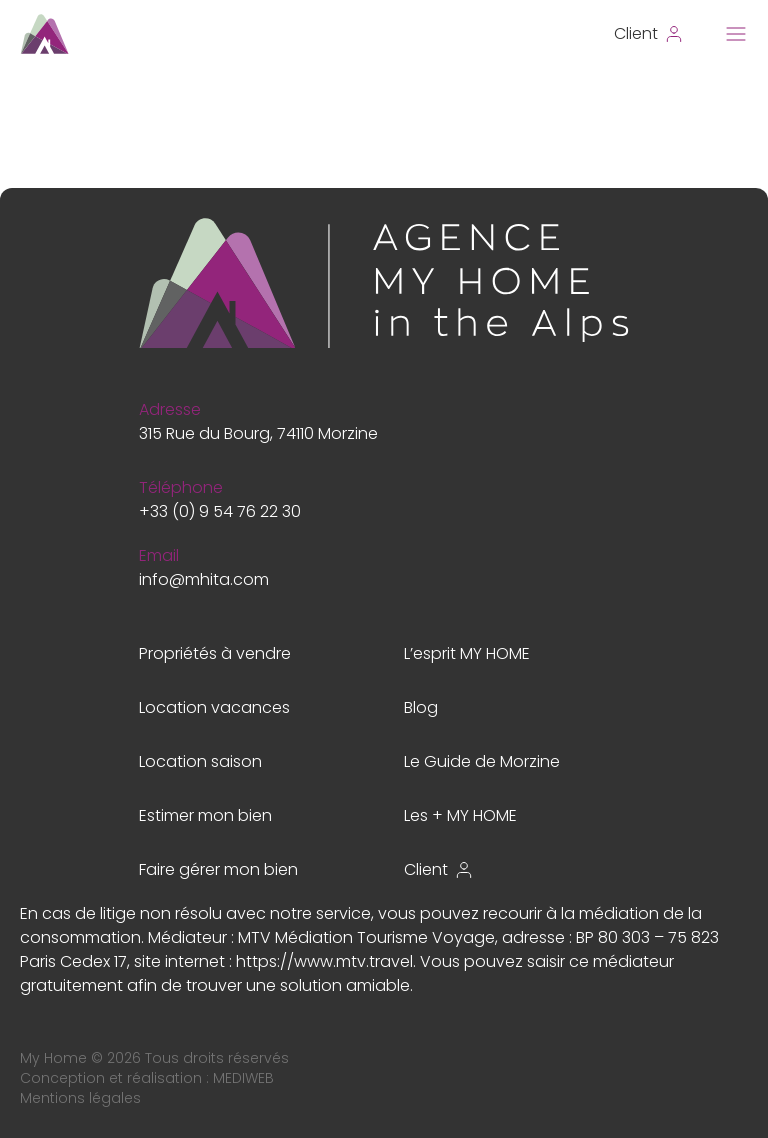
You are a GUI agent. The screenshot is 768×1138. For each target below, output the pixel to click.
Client (439, 869)
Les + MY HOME (460, 815)
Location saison (200, 761)
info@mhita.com (204, 579)
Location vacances (214, 707)
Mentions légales (80, 1098)
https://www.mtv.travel (324, 961)
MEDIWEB (243, 1078)
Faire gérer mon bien (218, 869)
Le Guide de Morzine (482, 761)
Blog (421, 707)
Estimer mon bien (205, 815)
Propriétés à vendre (215, 653)
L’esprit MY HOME (467, 653)
